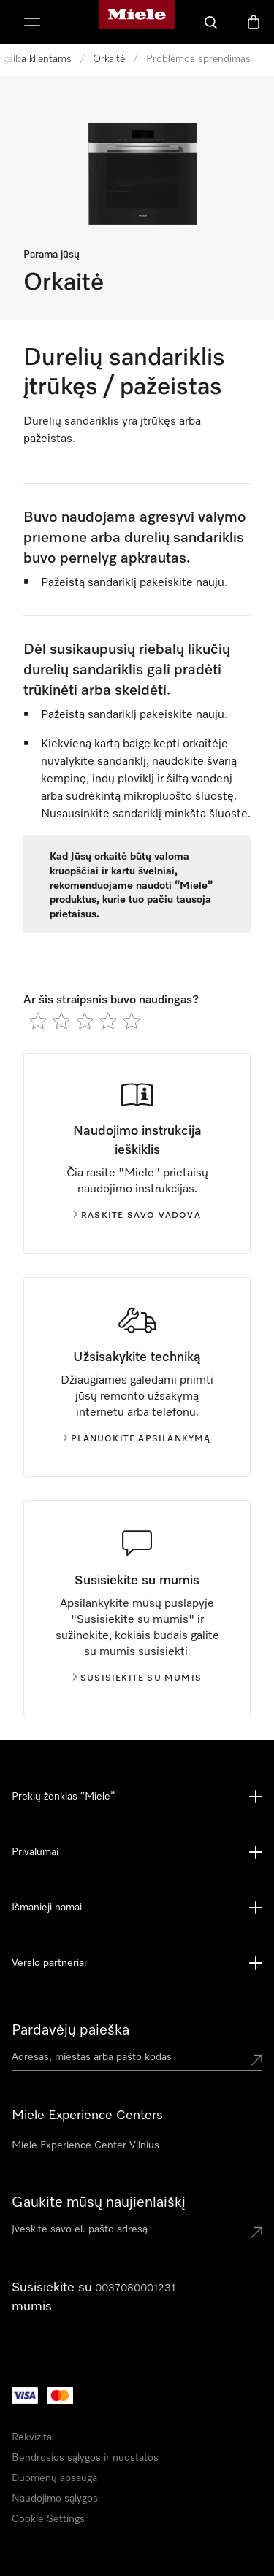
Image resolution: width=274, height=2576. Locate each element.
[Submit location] (256, 2060)
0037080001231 (135, 2288)
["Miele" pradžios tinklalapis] (137, 22)
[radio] (38, 1021)
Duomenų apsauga (54, 2478)
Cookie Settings (48, 2519)
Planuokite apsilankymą (136, 1439)
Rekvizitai (33, 2437)
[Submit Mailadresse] (256, 2232)
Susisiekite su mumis (137, 1678)
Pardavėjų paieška (70, 2030)
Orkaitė (109, 59)
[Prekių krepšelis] (253, 22)
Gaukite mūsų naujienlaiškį (99, 2202)
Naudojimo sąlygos (55, 2499)
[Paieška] (211, 22)
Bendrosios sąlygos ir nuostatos (85, 2458)
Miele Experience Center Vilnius (85, 2145)
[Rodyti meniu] (32, 22)
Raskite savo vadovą (137, 1215)
